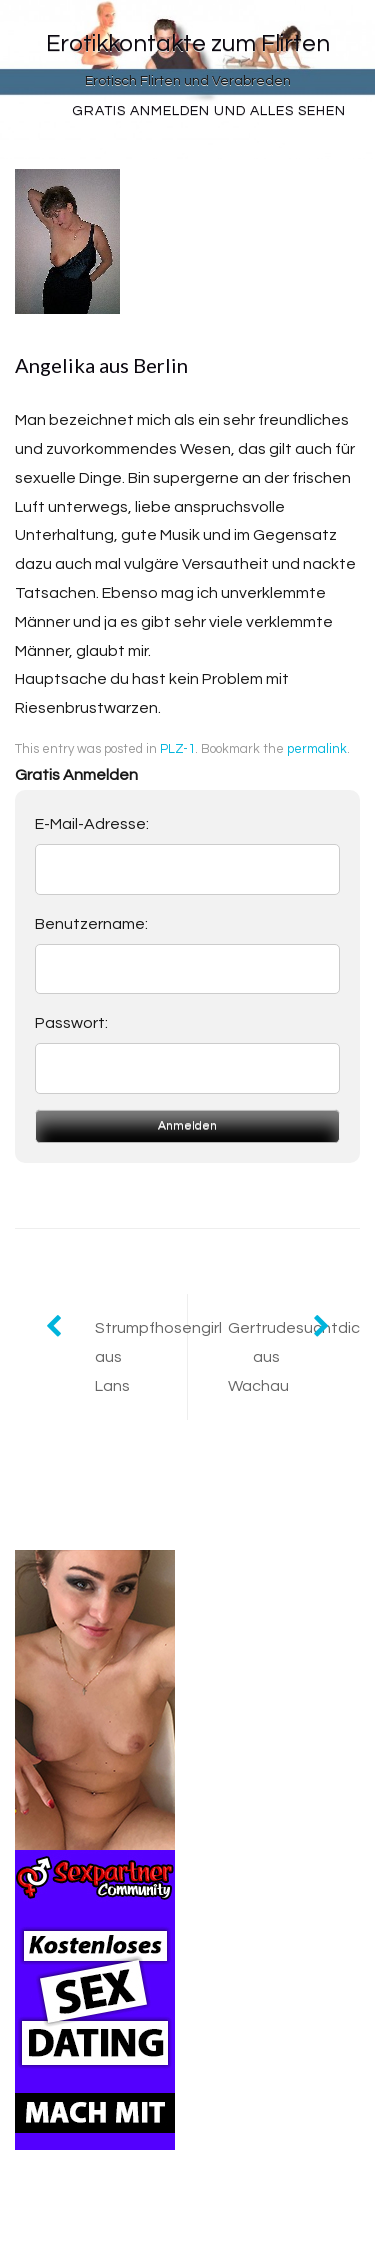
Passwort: (71, 1023)
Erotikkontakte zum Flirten (188, 43)
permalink (317, 749)
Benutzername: (91, 924)
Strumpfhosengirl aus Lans (141, 1357)
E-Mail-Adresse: (92, 824)
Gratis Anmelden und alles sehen (209, 111)
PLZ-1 (177, 749)
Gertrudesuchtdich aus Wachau (294, 1357)
